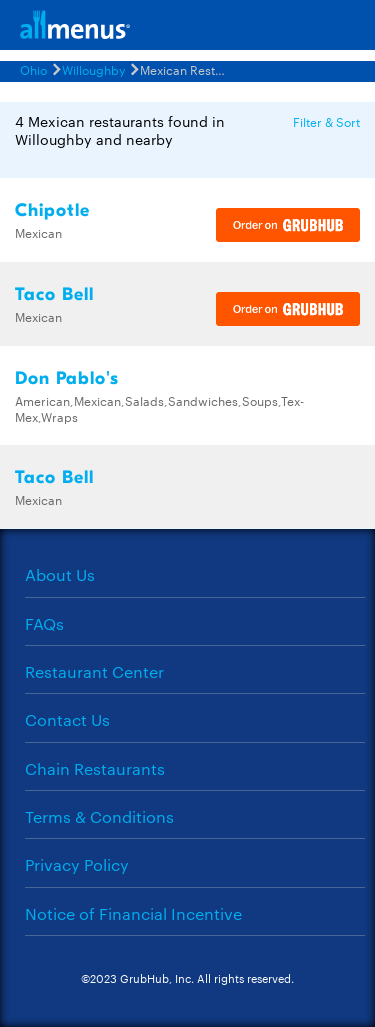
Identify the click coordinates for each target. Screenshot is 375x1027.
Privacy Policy (77, 864)
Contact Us (67, 719)
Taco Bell (54, 294)
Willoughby (93, 69)
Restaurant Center (94, 671)
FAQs (44, 623)
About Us (60, 574)
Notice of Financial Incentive (133, 913)
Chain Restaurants (95, 768)
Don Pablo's (67, 378)
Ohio (33, 69)
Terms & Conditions (99, 816)
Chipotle (52, 210)
